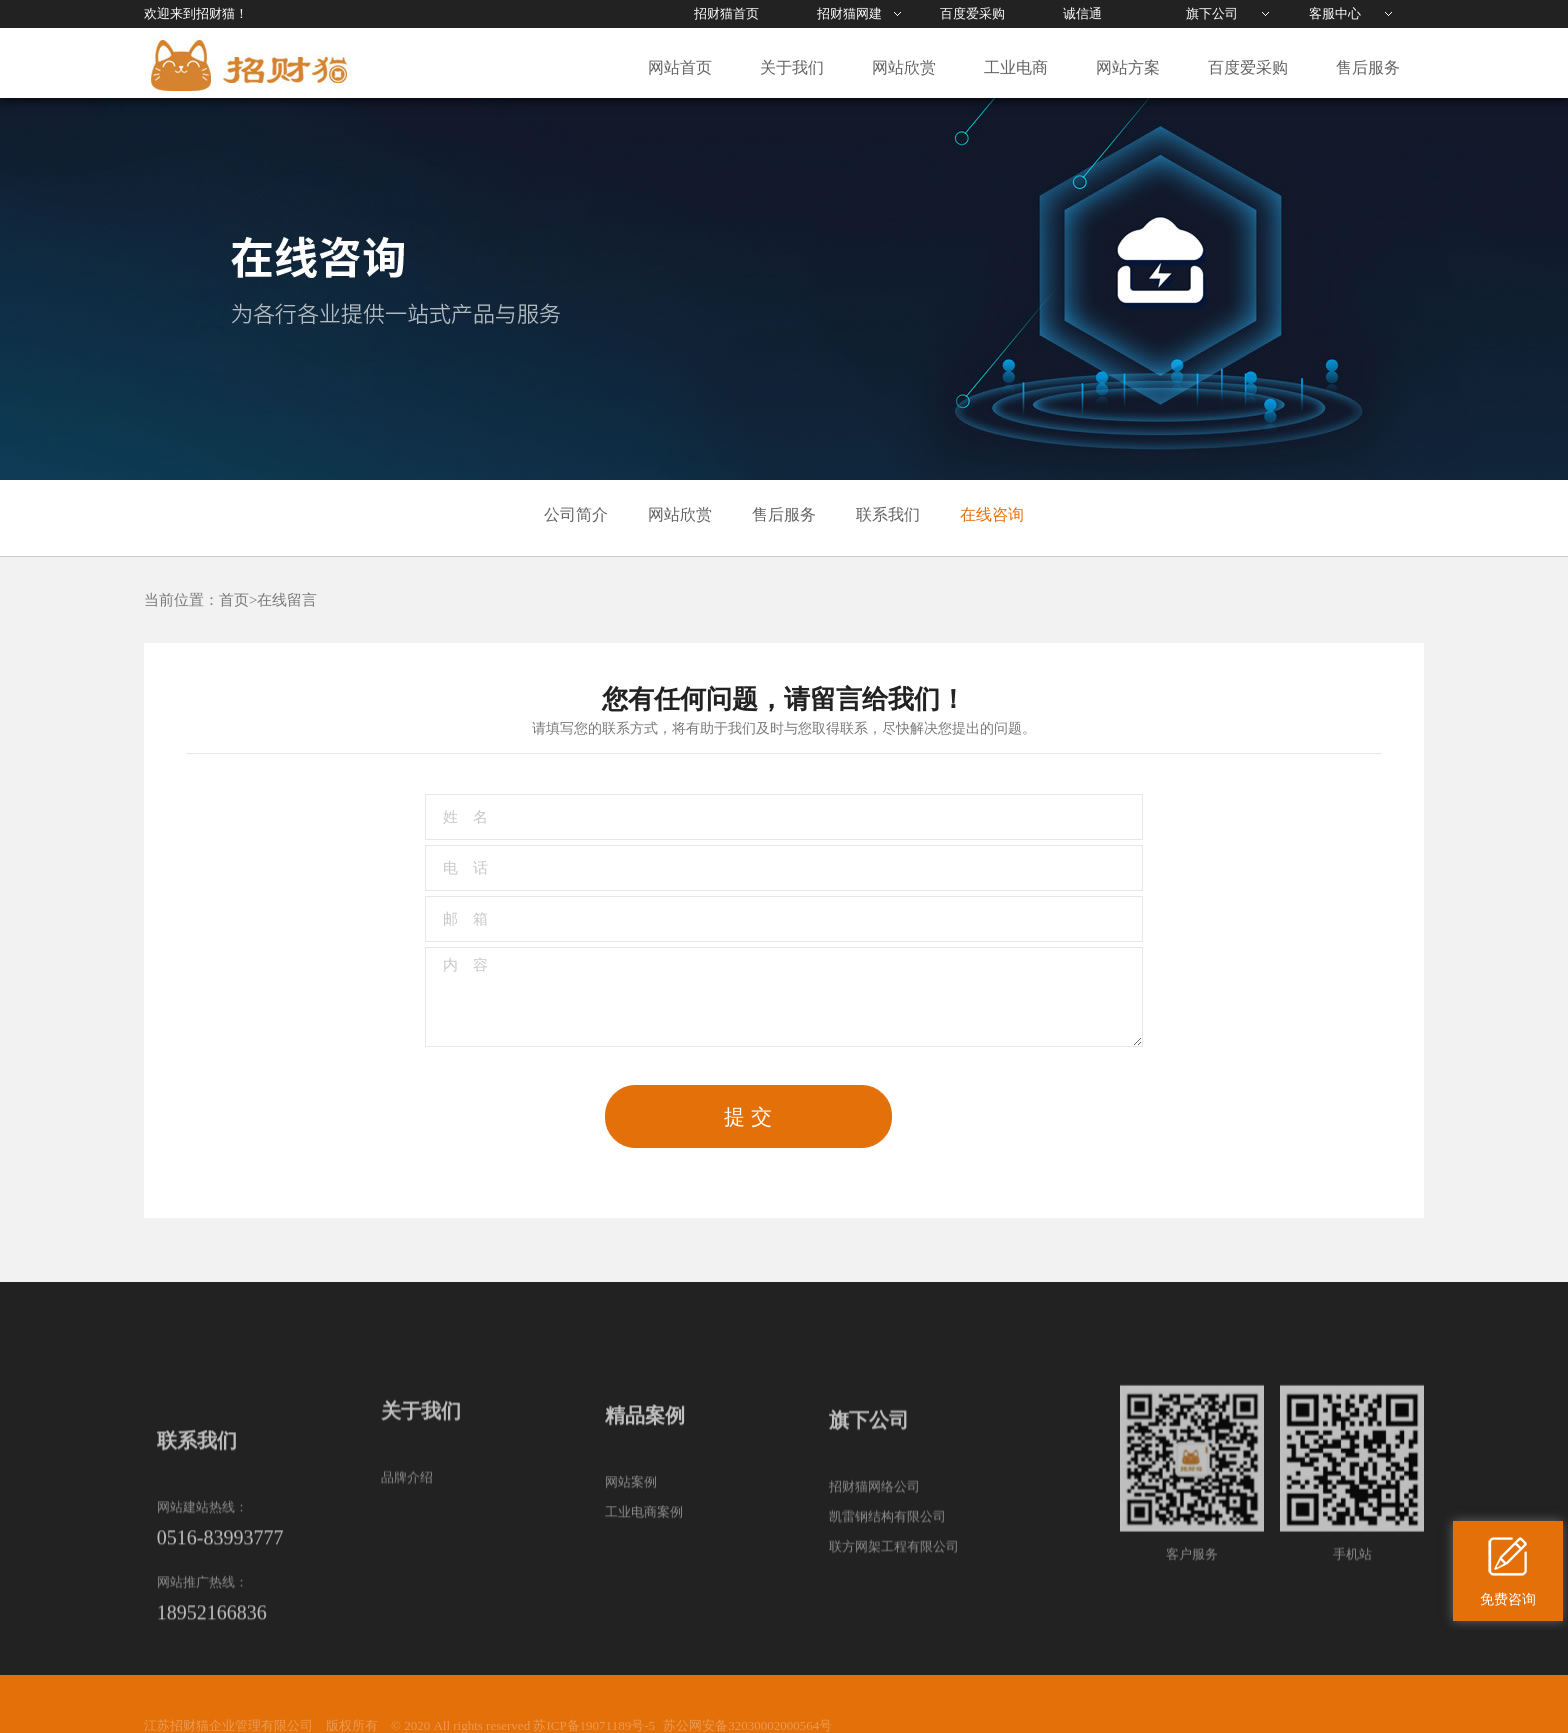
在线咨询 (992, 514)
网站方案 (1128, 67)
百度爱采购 (972, 13)
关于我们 (792, 67)
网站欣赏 (904, 67)
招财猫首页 (726, 13)
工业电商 (1016, 67)
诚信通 (1082, 13)
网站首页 (680, 67)
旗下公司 (1212, 13)
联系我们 (888, 514)
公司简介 (576, 514)
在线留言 (287, 600)
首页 (234, 600)
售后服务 (1368, 67)
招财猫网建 (849, 13)
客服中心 (1335, 13)
